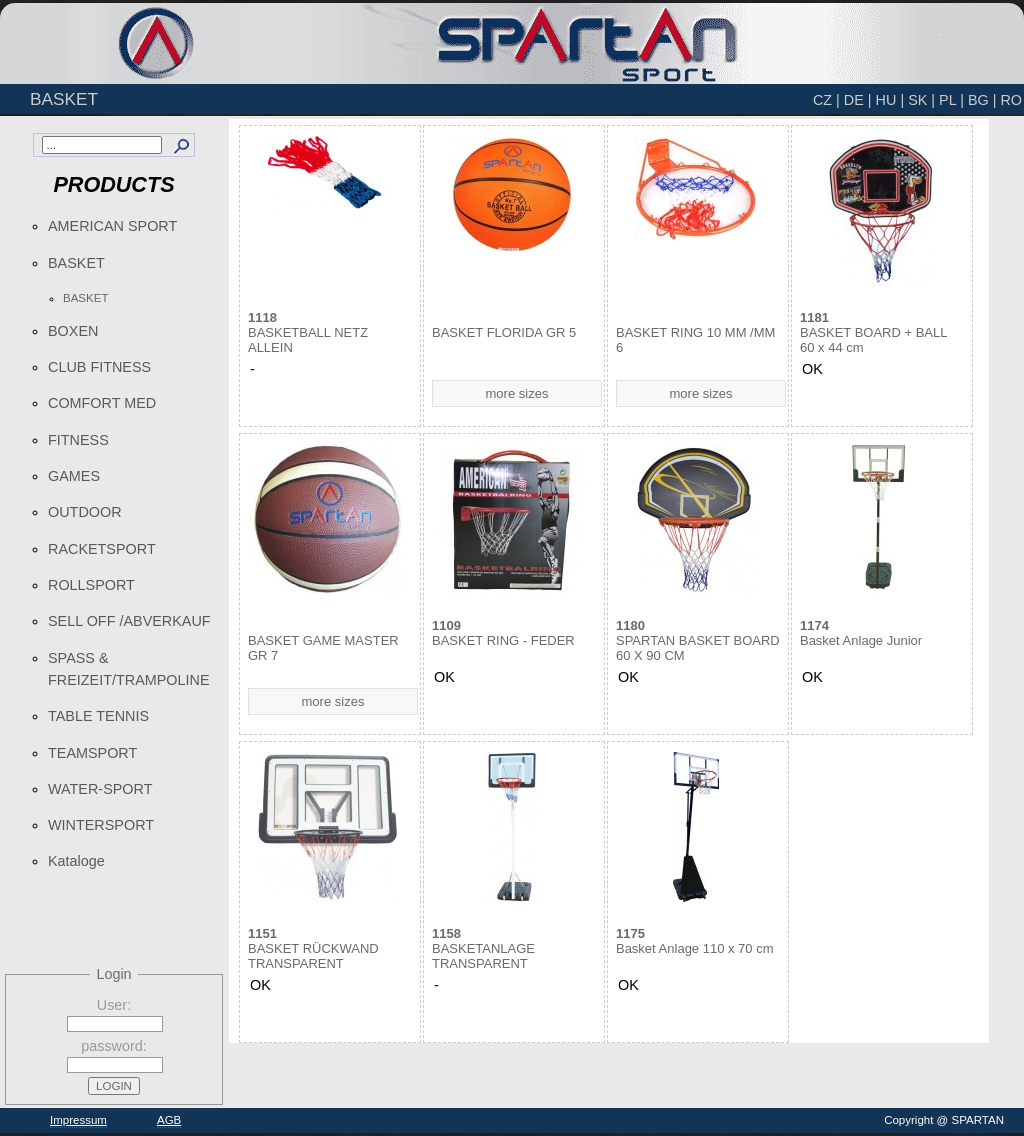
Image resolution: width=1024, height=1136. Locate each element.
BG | (982, 100)
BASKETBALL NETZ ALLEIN (308, 332)
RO (1011, 100)
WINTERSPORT (101, 825)
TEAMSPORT (92, 753)
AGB (169, 1120)
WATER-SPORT (100, 789)
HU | (890, 100)
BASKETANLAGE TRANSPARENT (483, 948)
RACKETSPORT (102, 549)
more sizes (517, 393)
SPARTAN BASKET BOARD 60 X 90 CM (698, 640)
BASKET (76, 263)
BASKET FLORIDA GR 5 (504, 332)
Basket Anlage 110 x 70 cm (695, 941)
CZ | (826, 100)
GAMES (74, 476)
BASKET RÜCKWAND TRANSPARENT (313, 948)
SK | (921, 100)
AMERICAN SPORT (112, 226)
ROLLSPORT (91, 585)
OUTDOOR (85, 512)
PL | (951, 100)
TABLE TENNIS (98, 716)
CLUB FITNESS (99, 367)
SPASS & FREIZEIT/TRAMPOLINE (129, 669)
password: (114, 1046)
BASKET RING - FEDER (503, 633)
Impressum (78, 1120)
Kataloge (76, 861)
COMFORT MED (102, 403)
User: (114, 1005)
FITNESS (78, 440)
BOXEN (73, 331)
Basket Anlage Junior (861, 633)
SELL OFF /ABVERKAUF (129, 621)
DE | (858, 100)
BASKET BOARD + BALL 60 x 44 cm (873, 332)
